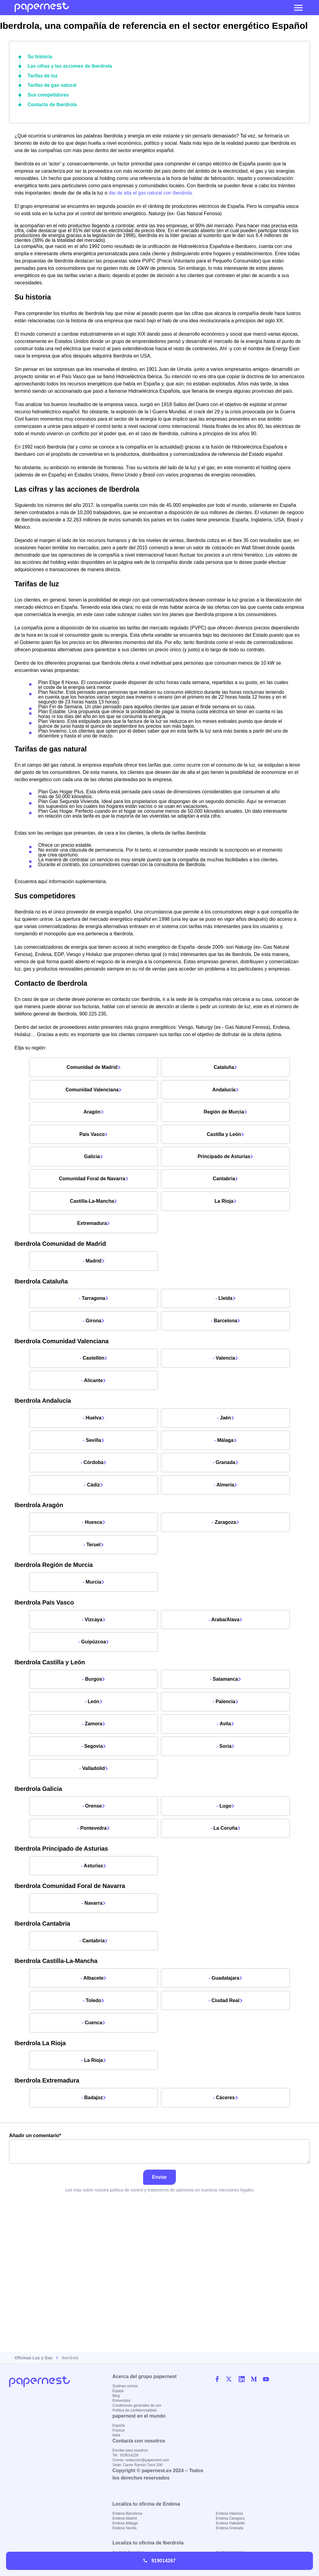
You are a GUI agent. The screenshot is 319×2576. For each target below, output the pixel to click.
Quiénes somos (125, 2386)
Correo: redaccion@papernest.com (140, 2460)
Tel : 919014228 (125, 2455)
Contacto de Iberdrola (50, 100)
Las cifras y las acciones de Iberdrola (65, 65)
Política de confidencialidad (134, 2410)
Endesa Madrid (124, 2518)
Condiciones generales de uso (136, 2405)
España (118, 2425)
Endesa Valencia (229, 2513)
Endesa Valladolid (230, 2523)
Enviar (159, 2268)
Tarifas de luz (41, 73)
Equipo (118, 2391)
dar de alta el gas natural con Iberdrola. (151, 188)
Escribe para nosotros (130, 2450)
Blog (116, 2396)
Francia (118, 2430)
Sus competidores (46, 91)
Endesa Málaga (125, 2523)
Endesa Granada (229, 2528)
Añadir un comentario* (159, 2239)
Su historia (38, 56)
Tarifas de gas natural (49, 82)
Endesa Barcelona (127, 2513)
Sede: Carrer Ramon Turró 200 (137, 2465)
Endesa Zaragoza (230, 2518)
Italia (116, 2435)
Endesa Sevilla (124, 2528)
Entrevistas (121, 2400)
